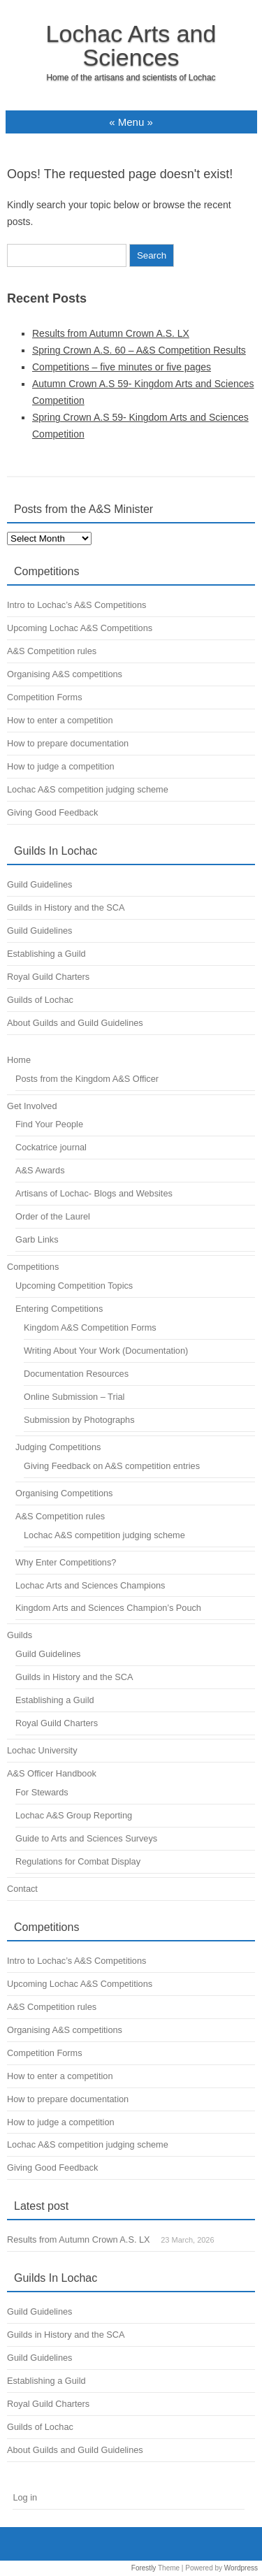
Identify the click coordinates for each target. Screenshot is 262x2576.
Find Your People (49, 1124)
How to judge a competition (61, 766)
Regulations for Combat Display (77, 1861)
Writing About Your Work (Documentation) (106, 1350)
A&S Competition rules (51, 651)
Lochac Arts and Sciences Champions (90, 1585)
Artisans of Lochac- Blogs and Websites (94, 1193)
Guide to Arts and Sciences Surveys (86, 1838)
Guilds (19, 1635)
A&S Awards (40, 1170)
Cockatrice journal (51, 1147)
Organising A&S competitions (64, 674)
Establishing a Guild (46, 953)
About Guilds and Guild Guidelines (75, 1023)
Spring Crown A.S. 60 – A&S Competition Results (139, 350)
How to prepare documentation (68, 743)
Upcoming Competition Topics (74, 1285)
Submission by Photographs (79, 1419)
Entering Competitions (59, 1308)
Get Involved (32, 1106)
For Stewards (41, 1792)
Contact (22, 1888)
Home (19, 1060)
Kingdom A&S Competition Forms (90, 1327)
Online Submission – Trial (74, 1396)
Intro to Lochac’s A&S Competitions (76, 605)
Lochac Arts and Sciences (131, 45)
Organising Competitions (63, 1493)
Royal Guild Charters (48, 976)
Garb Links (37, 1239)
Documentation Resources (76, 1373)
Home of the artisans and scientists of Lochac (130, 77)
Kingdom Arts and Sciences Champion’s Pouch (108, 1607)
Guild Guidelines (39, 884)
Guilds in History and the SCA (65, 907)
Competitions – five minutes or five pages (121, 366)
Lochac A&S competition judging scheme (87, 789)
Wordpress (241, 2568)
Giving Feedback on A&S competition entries (112, 1466)
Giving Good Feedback (52, 812)
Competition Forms (44, 697)
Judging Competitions (58, 1447)
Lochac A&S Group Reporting (73, 1815)
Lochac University (42, 1750)
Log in (25, 2497)
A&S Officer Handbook (51, 1773)
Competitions (33, 1266)
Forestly (144, 2568)
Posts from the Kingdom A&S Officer (87, 1078)
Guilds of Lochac (40, 999)
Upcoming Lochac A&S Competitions (79, 628)
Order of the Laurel (52, 1216)
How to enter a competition (59, 720)
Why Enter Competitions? (65, 1562)
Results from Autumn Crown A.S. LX (110, 333)
